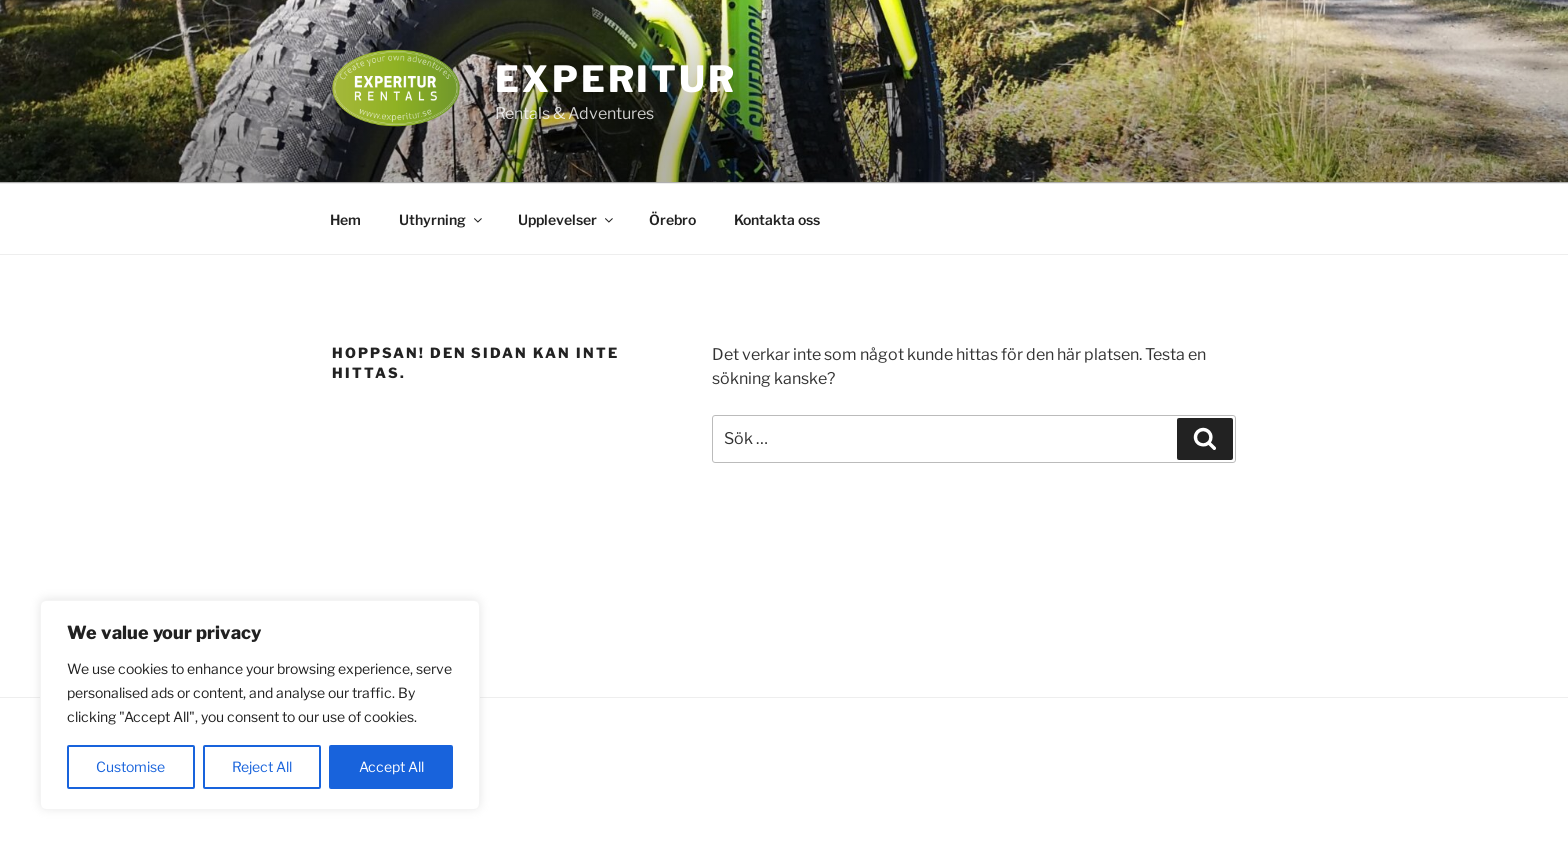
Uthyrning (442, 219)
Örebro (672, 219)
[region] (260, 705)
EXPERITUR (616, 79)
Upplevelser (567, 219)
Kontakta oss (777, 219)
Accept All (391, 766)
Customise (130, 766)
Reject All (262, 766)
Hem (345, 219)
